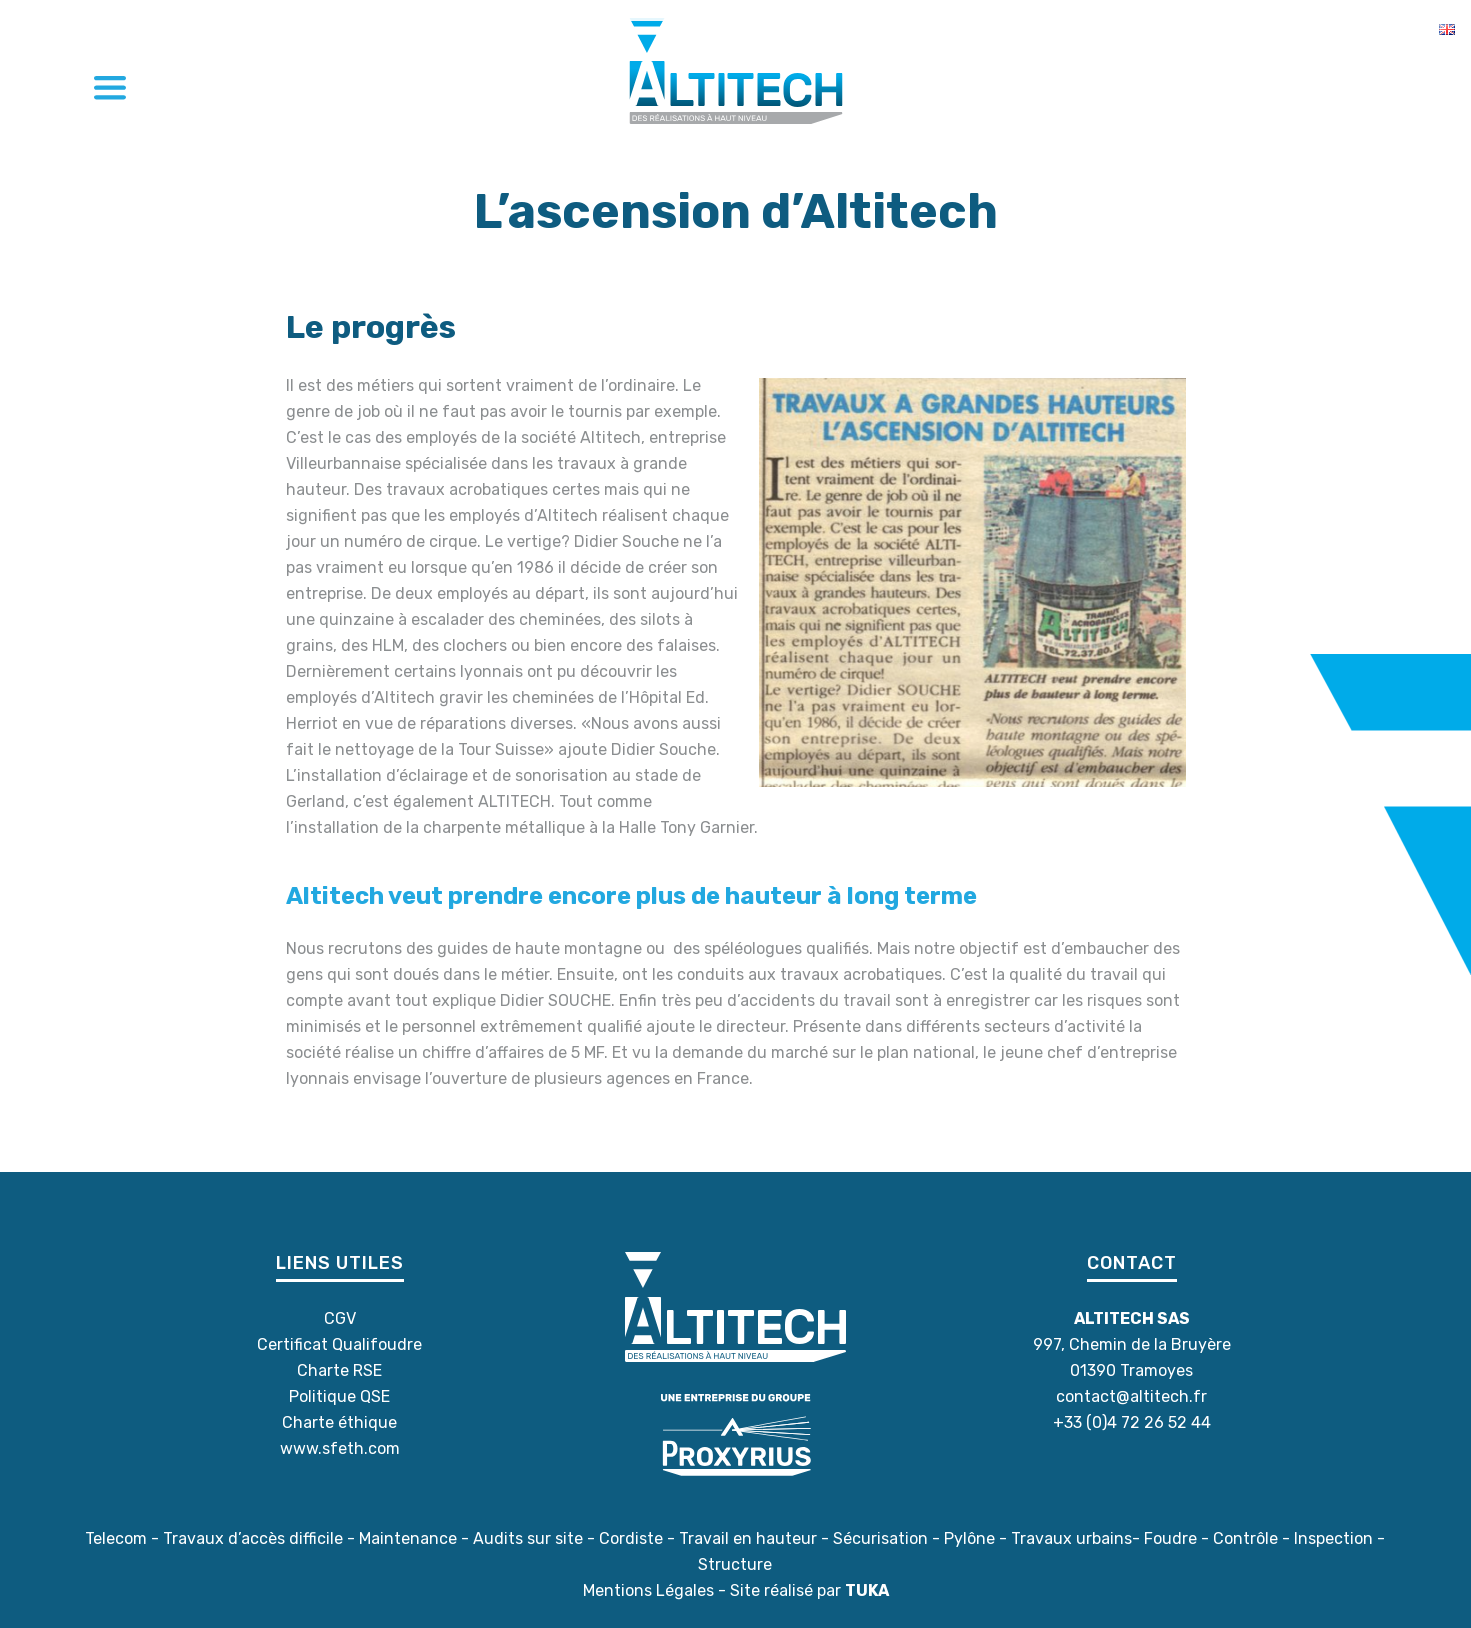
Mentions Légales (648, 1590)
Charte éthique (339, 1422)
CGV (340, 1318)
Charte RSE (339, 1370)
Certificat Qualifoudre (339, 1344)
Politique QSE (339, 1396)
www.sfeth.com (340, 1448)
